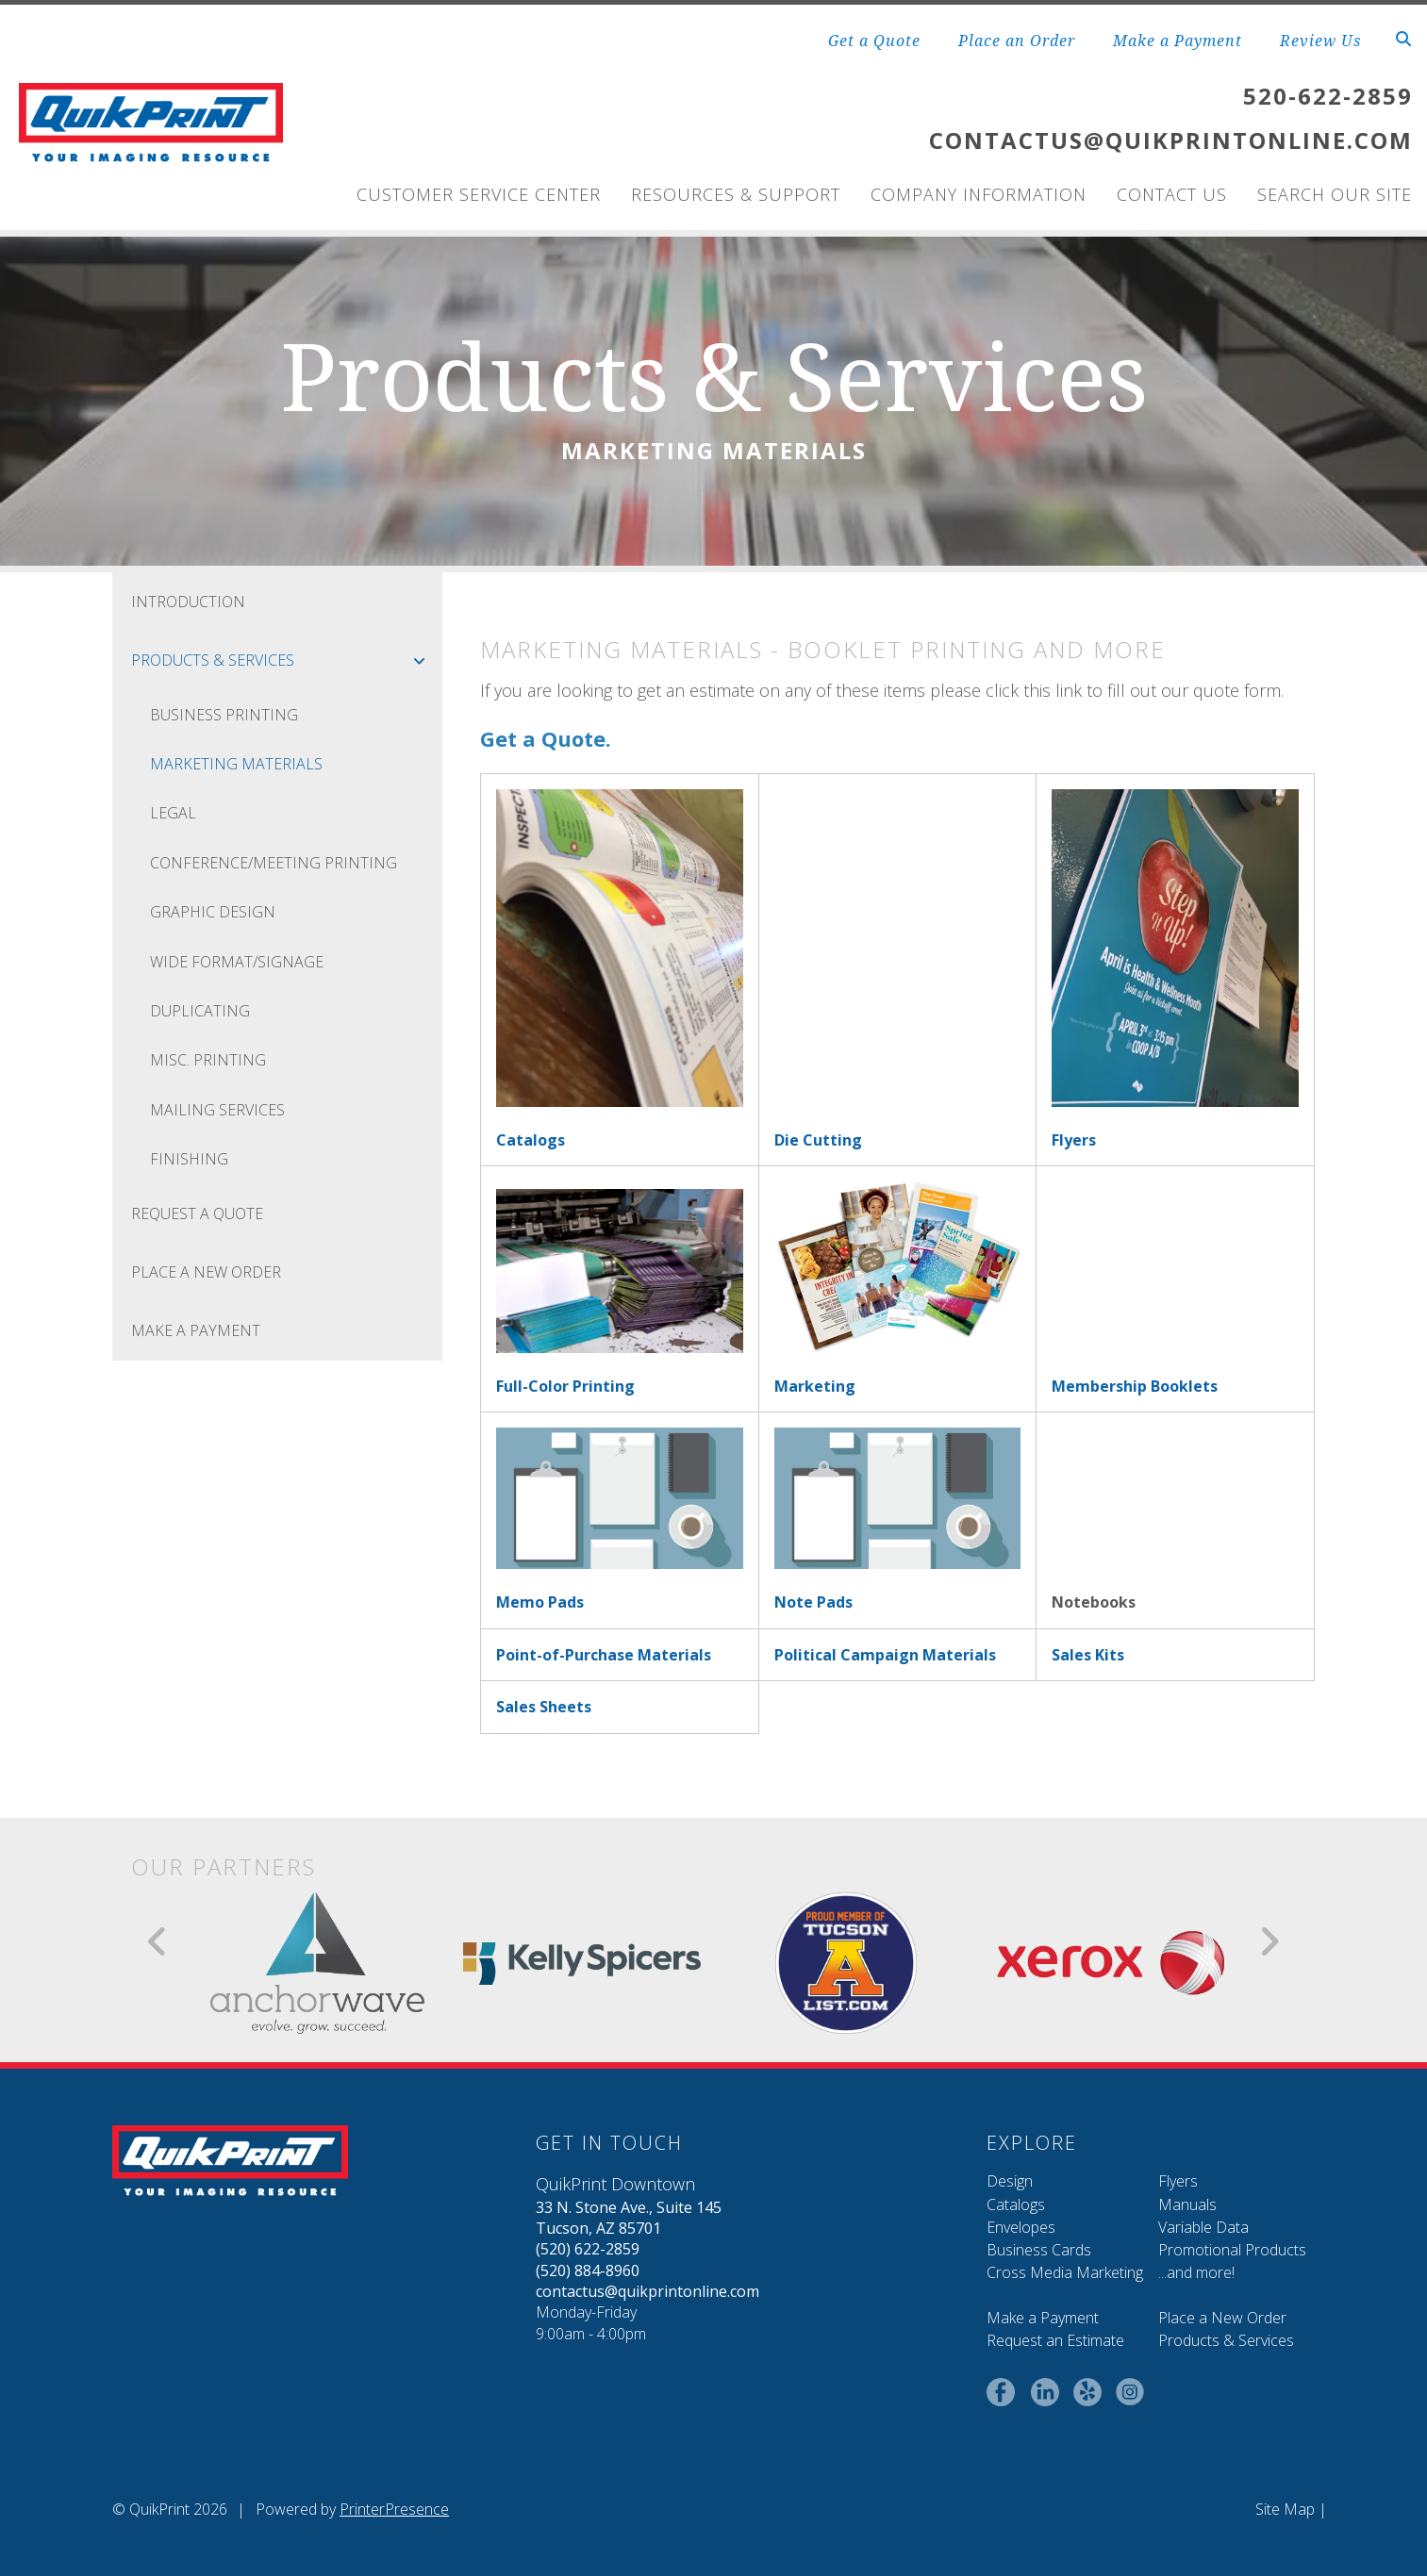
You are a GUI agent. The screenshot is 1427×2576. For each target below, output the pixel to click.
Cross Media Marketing (1065, 2272)
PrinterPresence (394, 2509)
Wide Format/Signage (237, 961)
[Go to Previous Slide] (158, 1941)
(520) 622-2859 (587, 2248)
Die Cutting (818, 1140)
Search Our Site (1334, 194)
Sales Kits (1088, 1654)
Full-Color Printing (565, 1386)
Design (1010, 2181)
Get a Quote (874, 40)
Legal (173, 812)
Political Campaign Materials (885, 1654)
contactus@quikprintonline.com (647, 2291)
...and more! (1196, 2272)
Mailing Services (217, 1109)
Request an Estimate (1055, 2340)
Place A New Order (206, 1272)
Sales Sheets (543, 1706)
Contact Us (1172, 194)
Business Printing (224, 714)
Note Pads (813, 1602)
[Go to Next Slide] (1269, 1941)
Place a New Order (1222, 2317)
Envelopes (1021, 2227)
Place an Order (1016, 40)
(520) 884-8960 (587, 2270)
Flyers (1074, 1140)
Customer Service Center (479, 194)
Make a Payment (1177, 40)
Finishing (189, 1158)
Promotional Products (1232, 2249)
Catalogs (530, 1140)
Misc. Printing (208, 1059)
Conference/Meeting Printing (273, 862)
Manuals (1187, 2204)
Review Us (1320, 40)
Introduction (188, 601)
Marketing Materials (236, 763)
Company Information (979, 194)
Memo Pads (540, 1602)
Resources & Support (735, 194)
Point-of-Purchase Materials (603, 1654)
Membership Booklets (1135, 1386)
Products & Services (286, 660)
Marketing (814, 1386)
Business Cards (1039, 2249)
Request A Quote (197, 1213)
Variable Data (1203, 2227)
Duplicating (200, 1010)
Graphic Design (212, 911)
